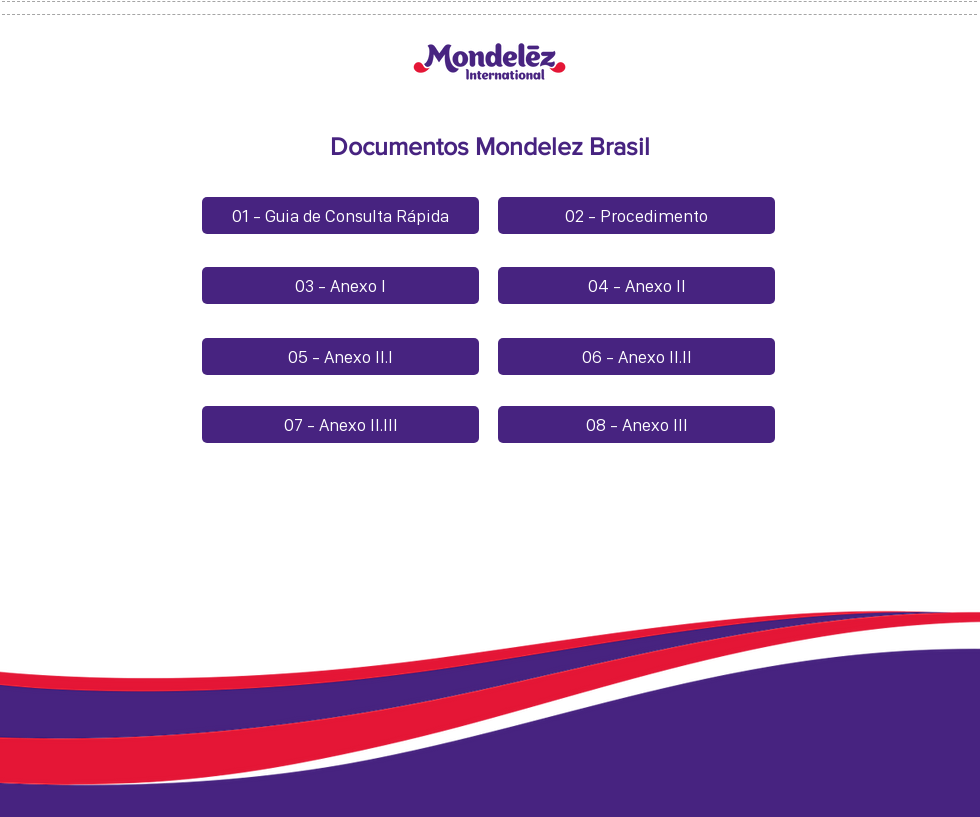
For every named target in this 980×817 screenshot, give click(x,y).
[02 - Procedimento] (636, 215)
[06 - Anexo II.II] (636, 356)
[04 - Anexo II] (636, 285)
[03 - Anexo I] (340, 285)
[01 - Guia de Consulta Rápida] (340, 215)
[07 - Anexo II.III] (340, 424)
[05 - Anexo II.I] (340, 356)
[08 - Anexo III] (636, 424)
